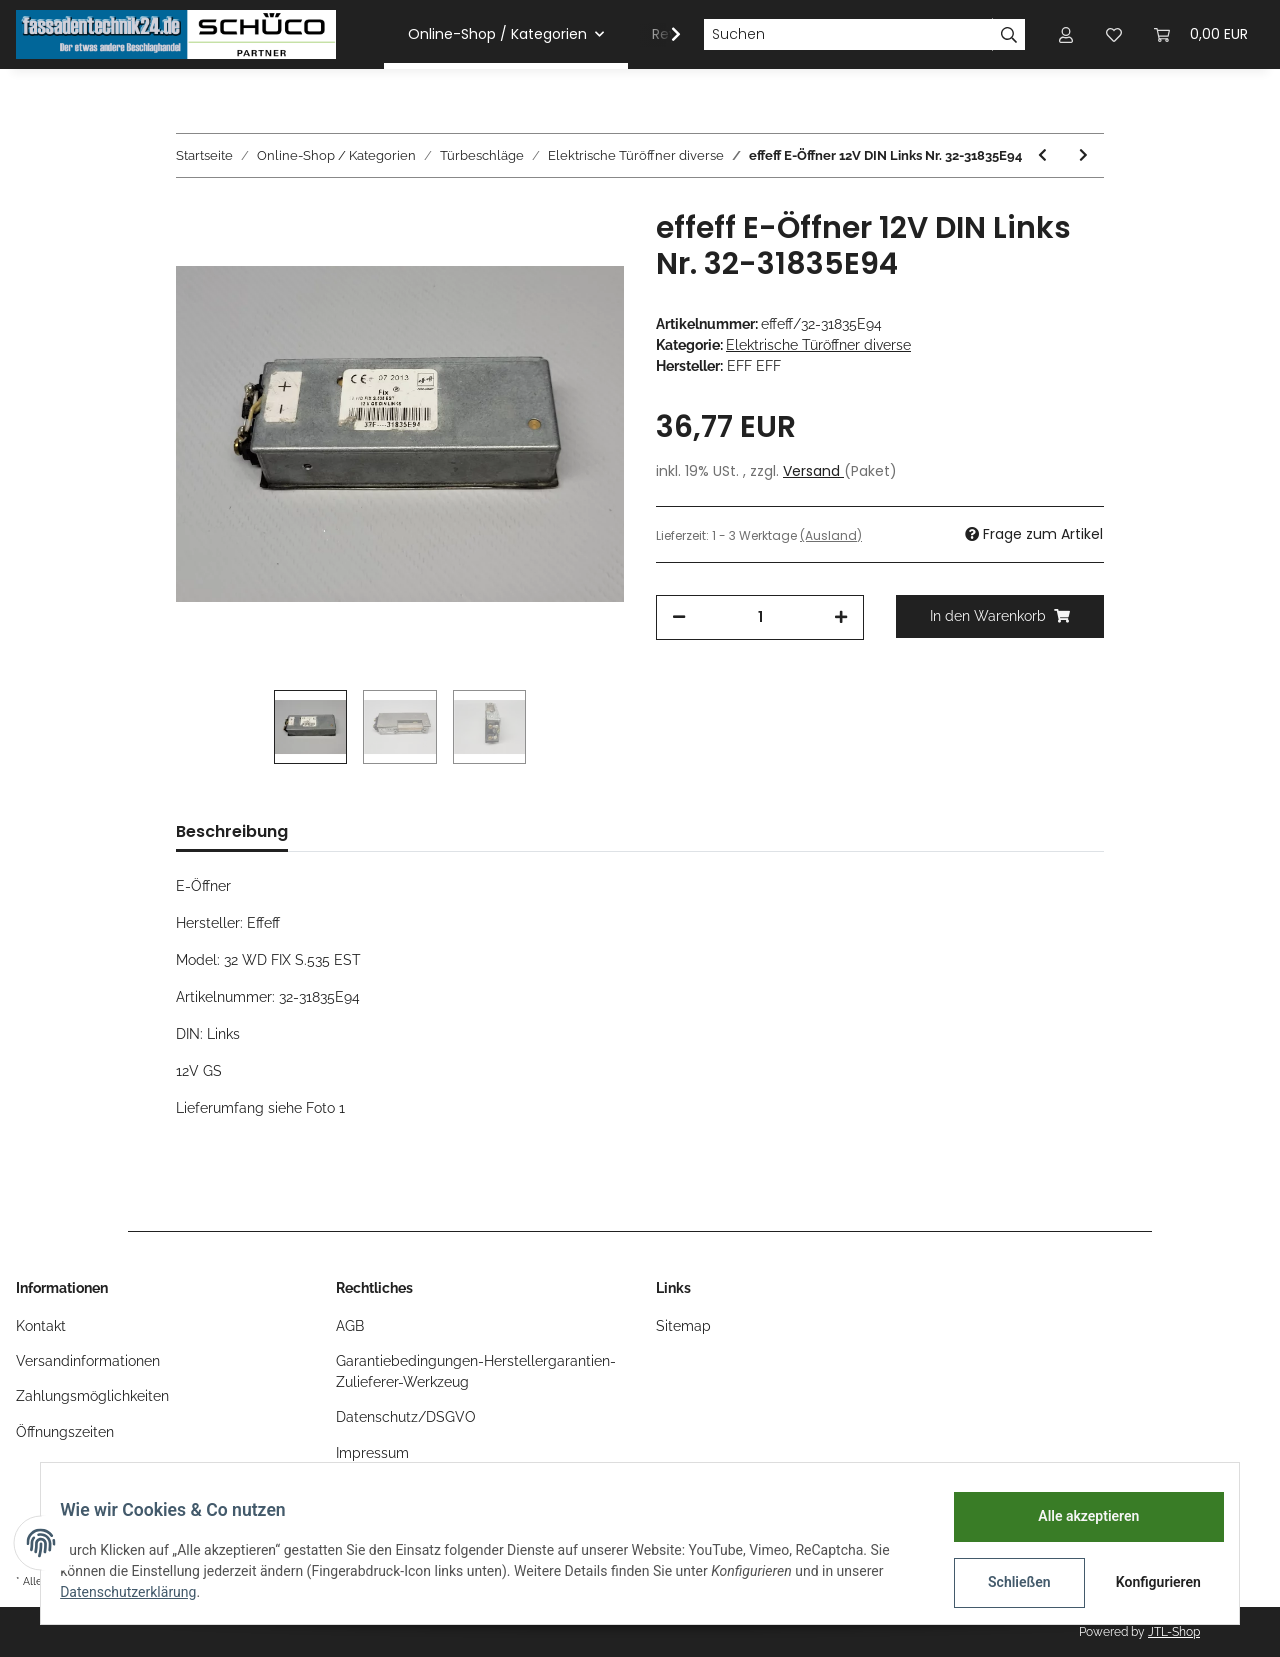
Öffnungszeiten (65, 1432)
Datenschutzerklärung (141, 1592)
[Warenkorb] (1201, 34)
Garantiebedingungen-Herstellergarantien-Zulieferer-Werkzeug (476, 1371)
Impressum (372, 1453)
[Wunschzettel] (1114, 34)
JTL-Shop (1174, 1632)
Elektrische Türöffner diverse (818, 345)
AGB (350, 1326)
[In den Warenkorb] (1000, 616)
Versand (813, 471)
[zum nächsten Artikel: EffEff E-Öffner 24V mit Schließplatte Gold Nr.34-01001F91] (1083, 155)
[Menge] (760, 617)
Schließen (1006, 1582)
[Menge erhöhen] (841, 617)
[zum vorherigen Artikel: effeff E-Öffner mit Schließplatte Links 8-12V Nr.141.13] (1042, 155)
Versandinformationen (88, 1361)
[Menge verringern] (679, 617)
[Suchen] (848, 35)
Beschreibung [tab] (232, 831)
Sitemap (683, 1326)
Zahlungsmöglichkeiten (92, 1396)
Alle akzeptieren (1075, 1516)
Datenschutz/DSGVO (406, 1417)
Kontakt (41, 1326)
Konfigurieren (1147, 1582)
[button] (1066, 34)
